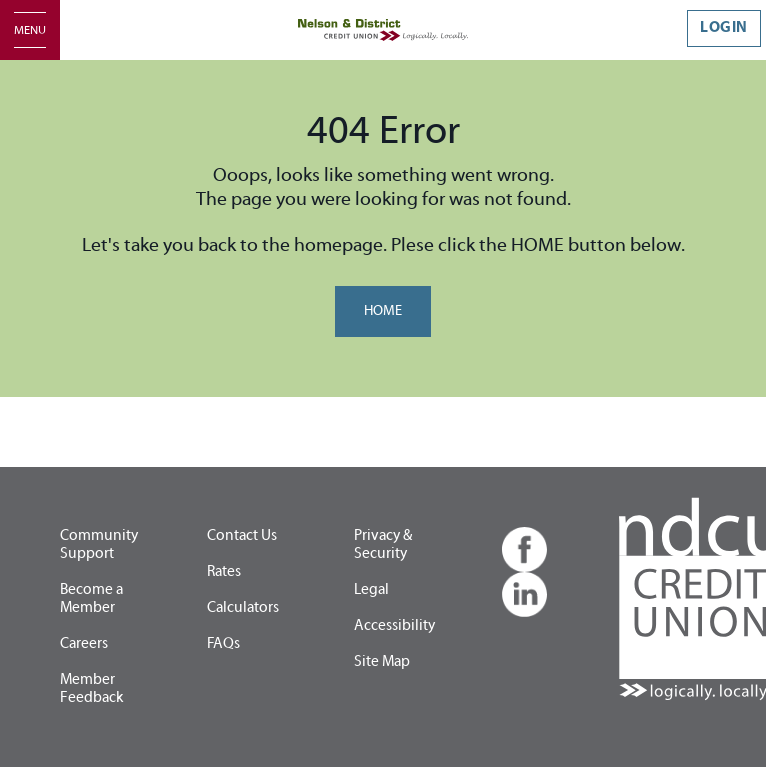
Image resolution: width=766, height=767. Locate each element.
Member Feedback (91, 688)
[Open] (30, 30)
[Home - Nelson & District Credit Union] (383, 30)
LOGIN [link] (724, 27)
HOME (383, 311)
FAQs (223, 643)
